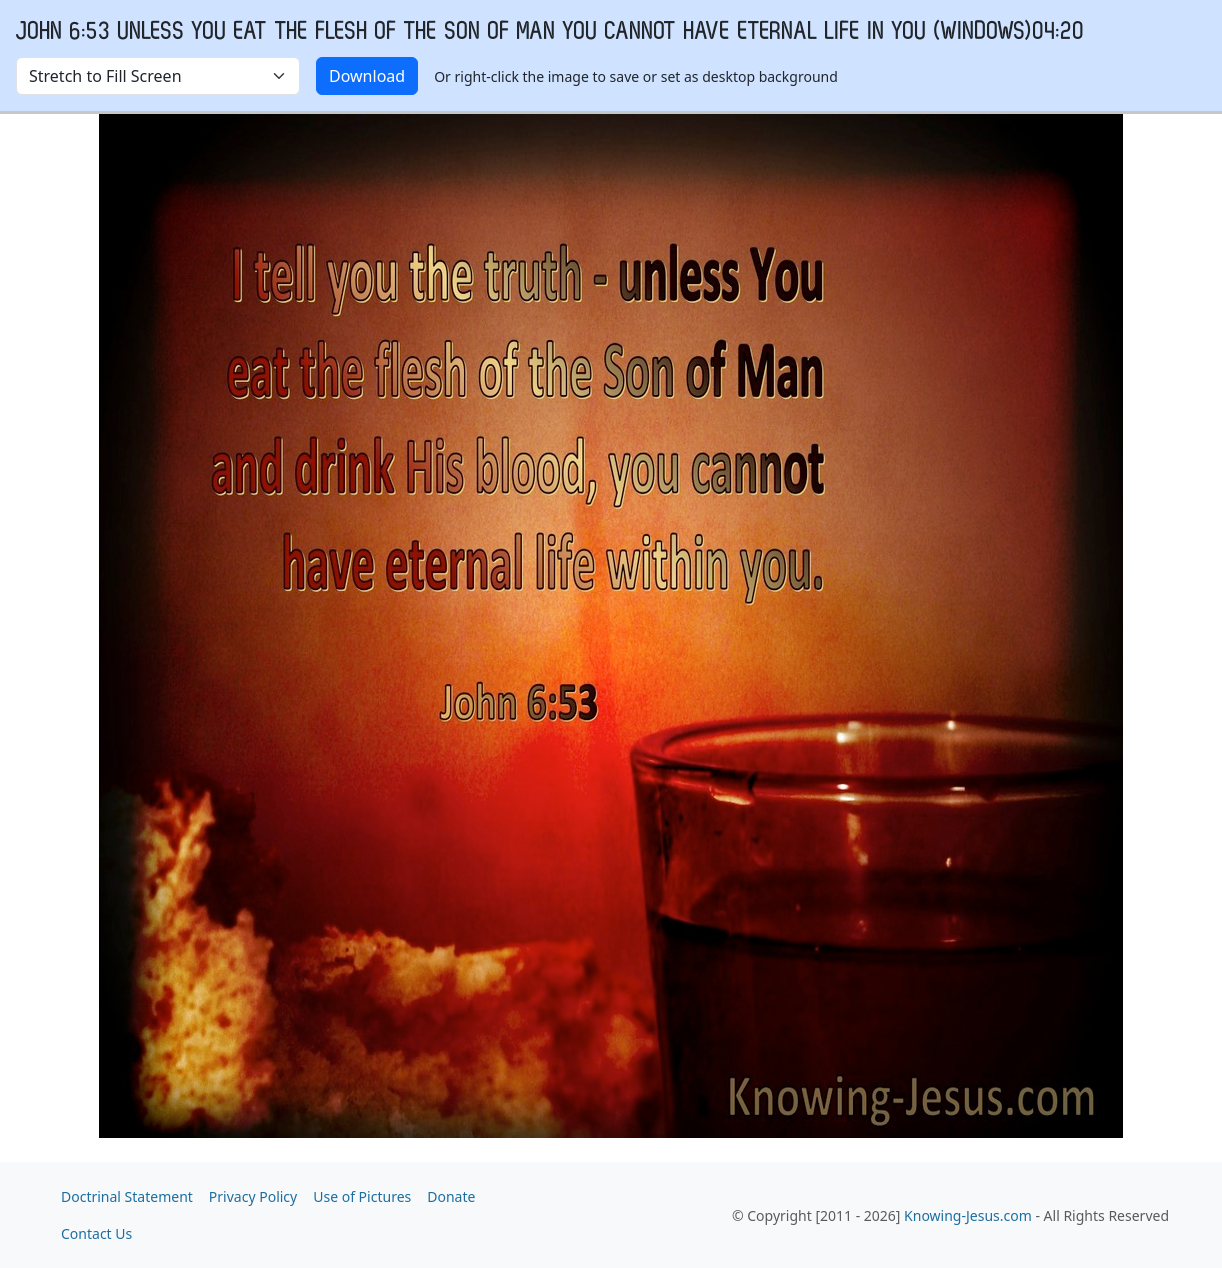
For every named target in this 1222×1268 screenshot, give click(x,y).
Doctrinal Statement (127, 1196)
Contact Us (96, 1233)
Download (367, 76)
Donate (451, 1196)
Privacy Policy (253, 1196)
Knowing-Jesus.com (968, 1215)
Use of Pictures (362, 1196)
